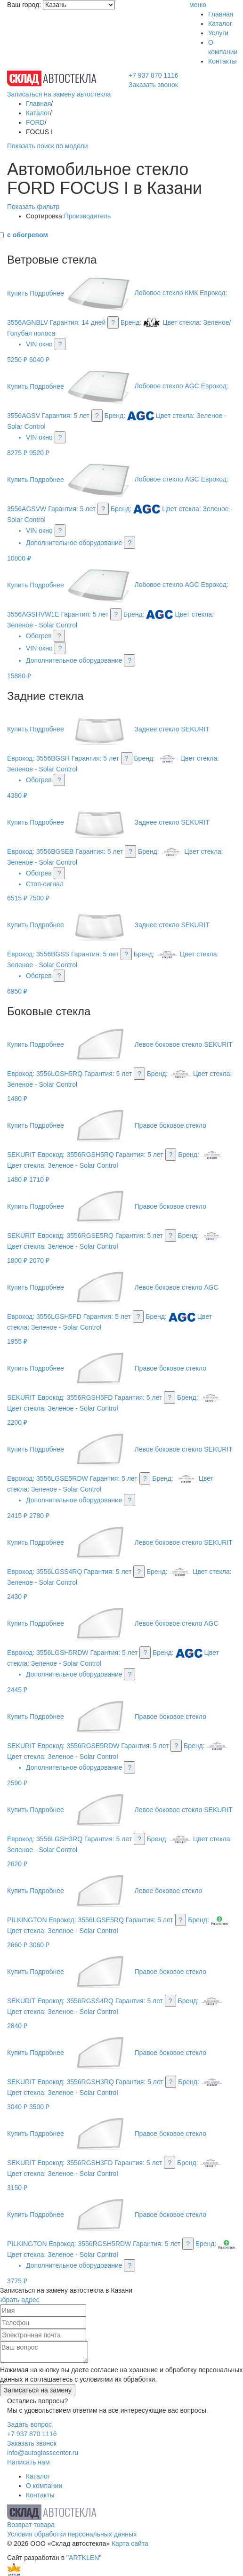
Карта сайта (130, 2543)
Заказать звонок (153, 84)
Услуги (218, 33)
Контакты (222, 61)
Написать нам (28, 2462)
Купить (17, 293)
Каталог (220, 23)
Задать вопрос (29, 2424)
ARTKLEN (84, 2557)
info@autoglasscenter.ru (42, 2452)
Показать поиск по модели (47, 146)
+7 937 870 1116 (153, 75)
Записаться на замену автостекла (59, 94)
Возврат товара (31, 2524)
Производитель (87, 216)
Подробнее (47, 293)
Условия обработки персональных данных (72, 2534)
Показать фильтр (33, 206)
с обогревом (27, 235)
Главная (220, 14)
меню (197, 4)
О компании (44, 2485)
